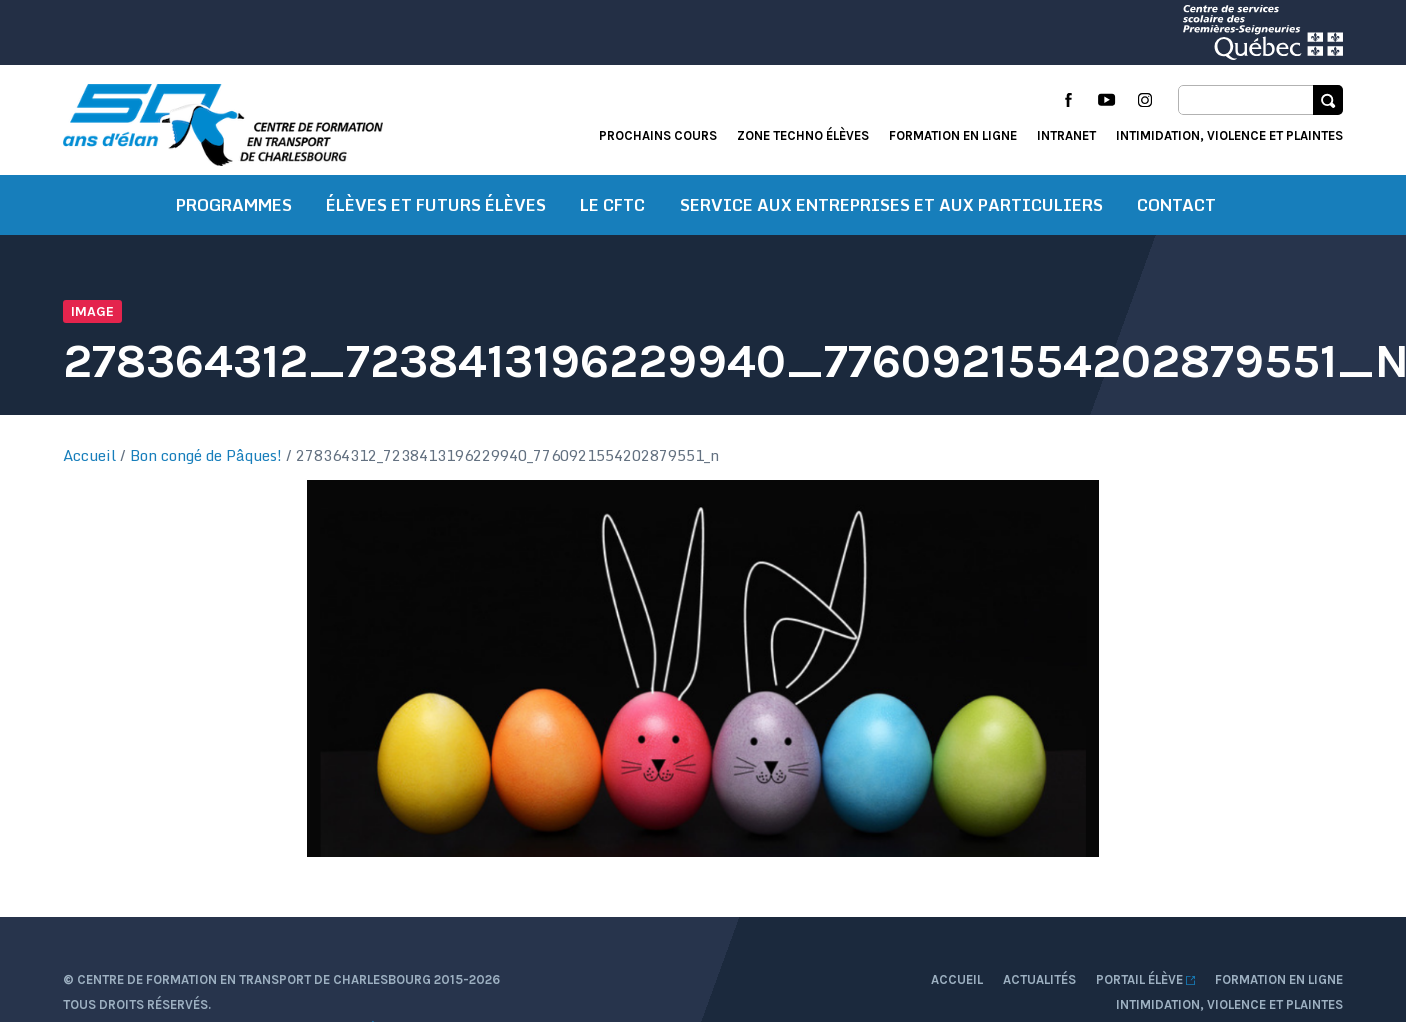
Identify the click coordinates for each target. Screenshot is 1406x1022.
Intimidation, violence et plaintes (1229, 135)
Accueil (89, 455)
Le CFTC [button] (612, 205)
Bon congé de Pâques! (206, 455)
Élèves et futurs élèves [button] (436, 205)
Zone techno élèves (803, 135)
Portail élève (1145, 979)
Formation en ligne (953, 135)
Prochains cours (658, 135)
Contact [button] (1176, 205)
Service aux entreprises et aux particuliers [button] (891, 205)
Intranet (1066, 135)
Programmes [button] (234, 205)
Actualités (1039, 979)
